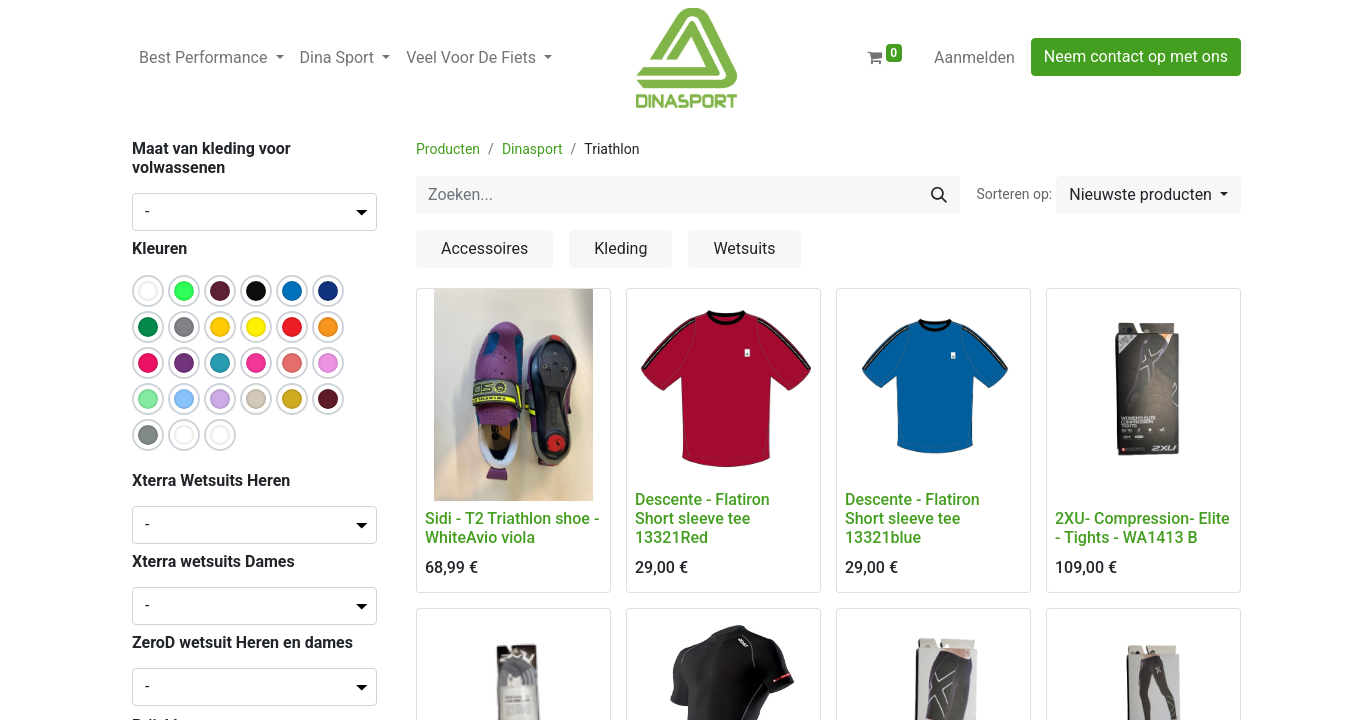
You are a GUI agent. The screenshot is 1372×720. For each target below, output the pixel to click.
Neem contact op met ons (1136, 56)
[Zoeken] (939, 195)
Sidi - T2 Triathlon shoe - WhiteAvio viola (512, 528)
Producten (448, 149)
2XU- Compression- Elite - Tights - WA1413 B (1142, 528)
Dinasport (532, 149)
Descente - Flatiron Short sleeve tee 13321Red (702, 518)
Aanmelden (974, 57)
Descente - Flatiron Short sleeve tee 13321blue (912, 518)
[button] (1148, 195)
